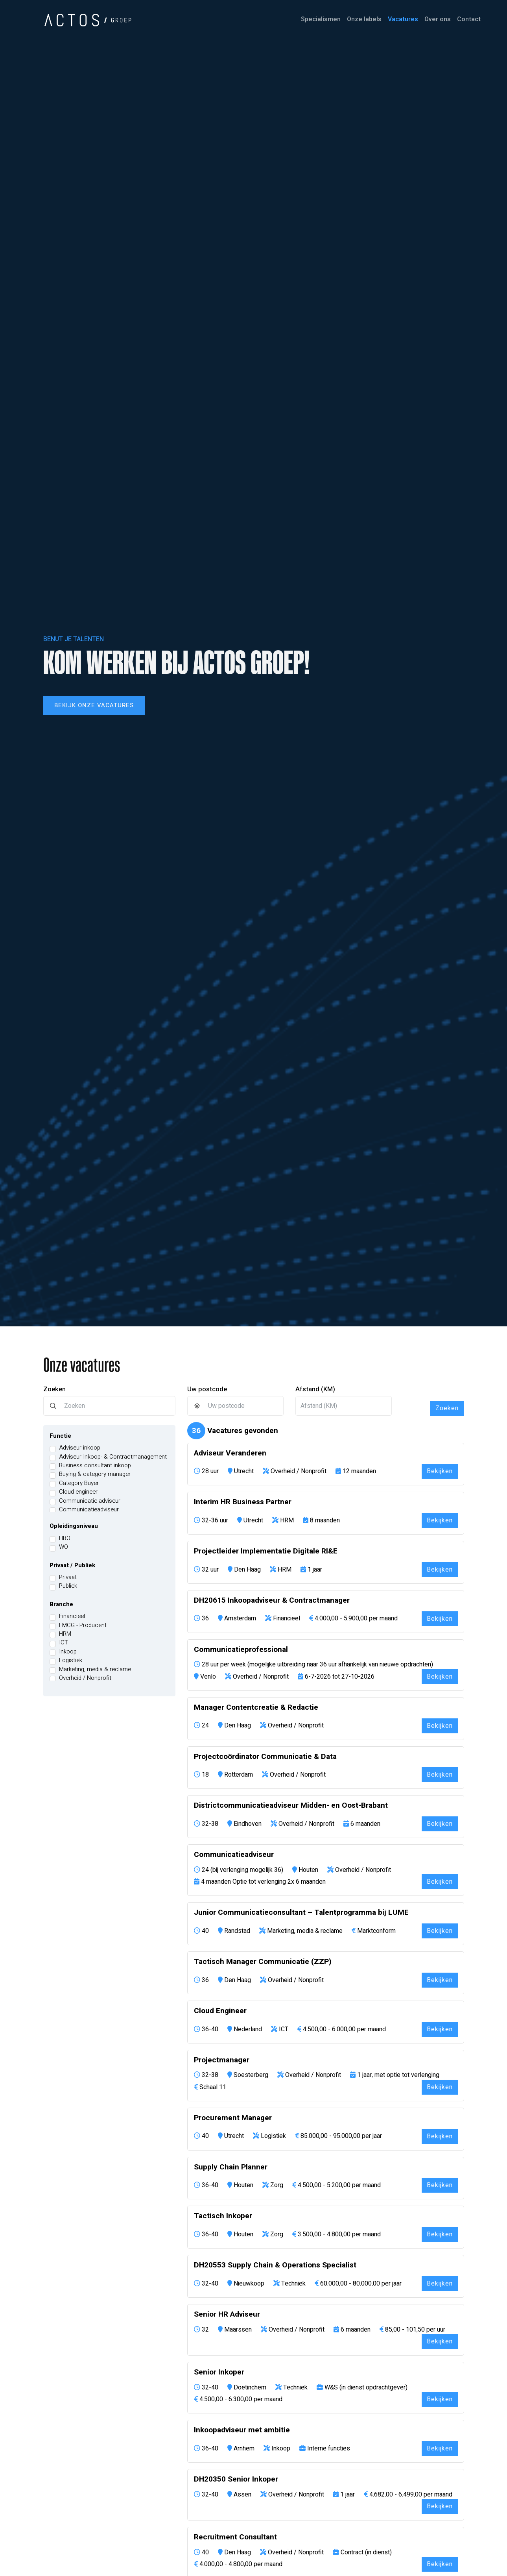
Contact (469, 19)
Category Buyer (79, 1483)
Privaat (68, 1577)
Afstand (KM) (315, 1389)
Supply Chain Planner (230, 2167)
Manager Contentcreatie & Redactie (256, 1707)
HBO (64, 1538)
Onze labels (364, 19)
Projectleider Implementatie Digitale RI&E (265, 1551)
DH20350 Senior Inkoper (236, 2479)
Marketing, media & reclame (95, 1669)
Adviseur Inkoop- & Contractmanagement (113, 1457)
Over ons (437, 19)
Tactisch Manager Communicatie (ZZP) (263, 1962)
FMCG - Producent (83, 1625)
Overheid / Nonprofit (85, 1678)
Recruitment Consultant (235, 2537)
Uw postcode (207, 1389)
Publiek (68, 1586)
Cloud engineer (78, 1492)
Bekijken (440, 1471)
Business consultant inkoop (95, 1465)
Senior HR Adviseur (227, 2314)
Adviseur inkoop (79, 1448)
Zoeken (54, 1389)
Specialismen (321, 19)
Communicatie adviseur (89, 1501)
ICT (63, 1643)
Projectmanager (221, 2060)
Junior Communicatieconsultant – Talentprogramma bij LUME (301, 1912)
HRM (65, 1634)
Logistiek (70, 1660)
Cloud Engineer (220, 2011)
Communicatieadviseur (89, 1510)
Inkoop (68, 1652)
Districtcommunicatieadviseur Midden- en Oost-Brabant (291, 1805)
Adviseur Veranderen (230, 1453)
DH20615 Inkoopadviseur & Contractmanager (272, 1600)
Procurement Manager (233, 2118)
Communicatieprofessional (241, 1649)
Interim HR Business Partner (242, 1502)
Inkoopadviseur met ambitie (242, 2430)
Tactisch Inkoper (223, 2216)
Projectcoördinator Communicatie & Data (265, 1756)
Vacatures (403, 19)
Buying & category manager (95, 1474)
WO (63, 1547)
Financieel (72, 1616)
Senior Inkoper (219, 2372)
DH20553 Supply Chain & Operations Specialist (275, 2265)
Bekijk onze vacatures (94, 705)
